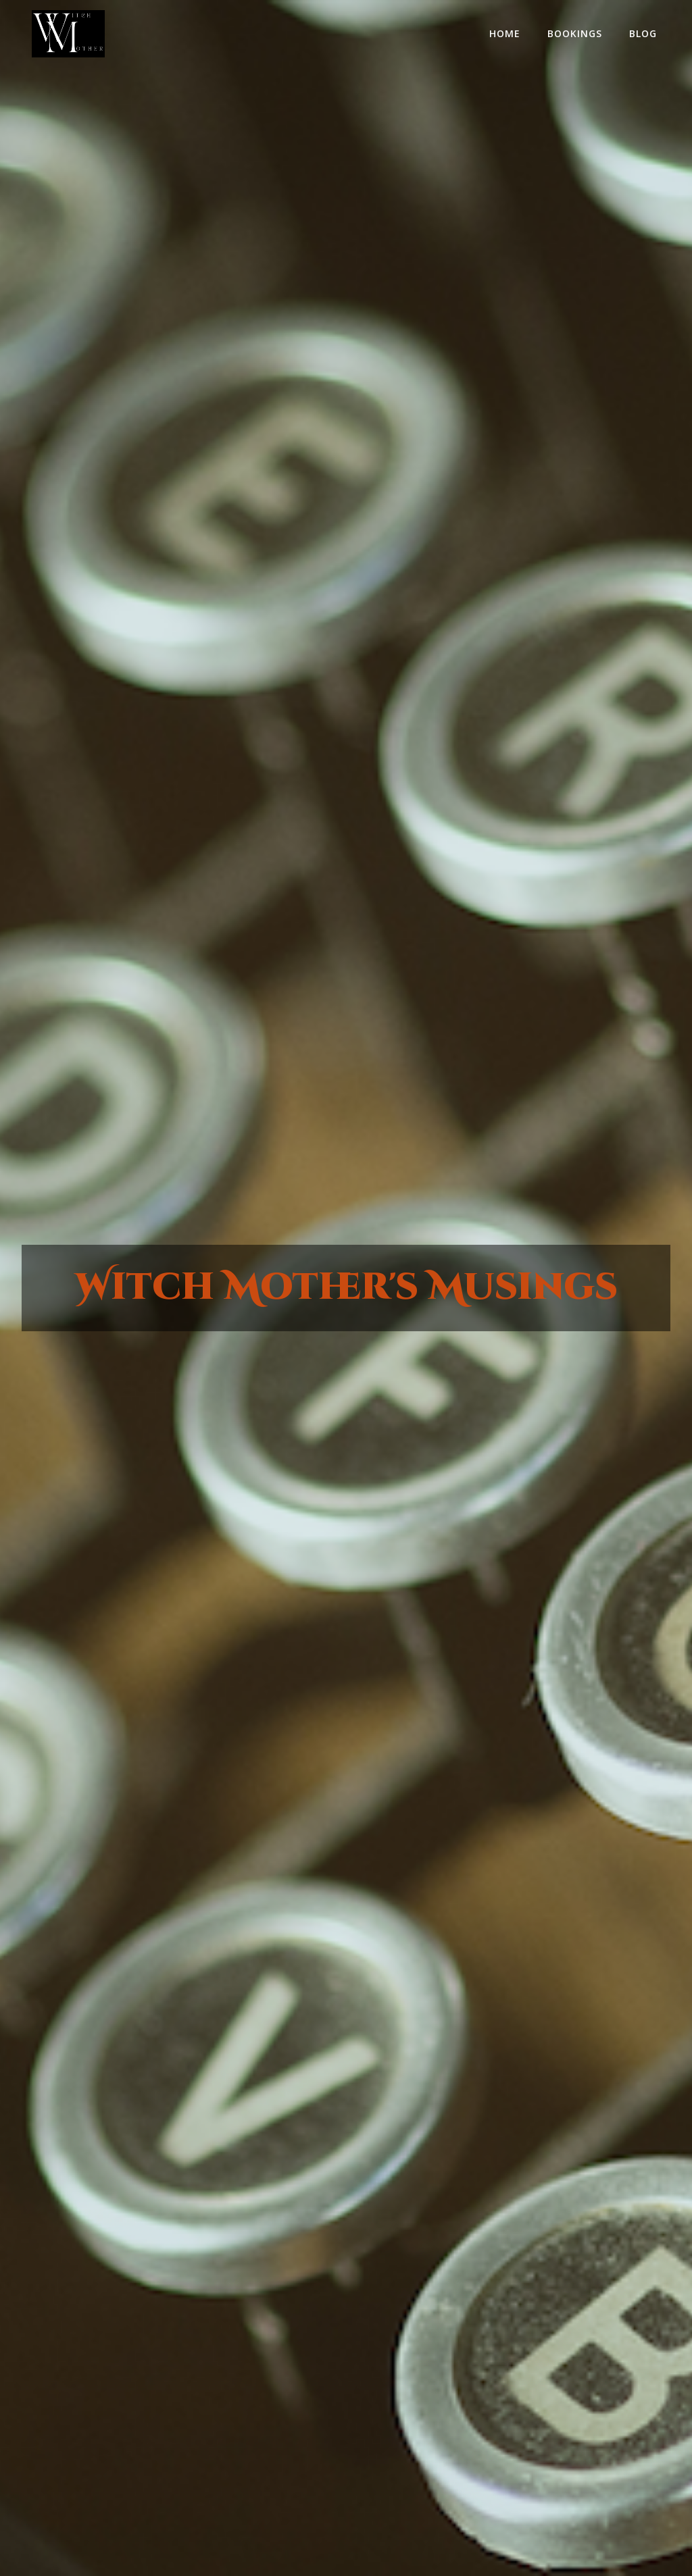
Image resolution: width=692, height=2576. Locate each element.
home (504, 33)
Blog (643, 33)
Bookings (574, 33)
